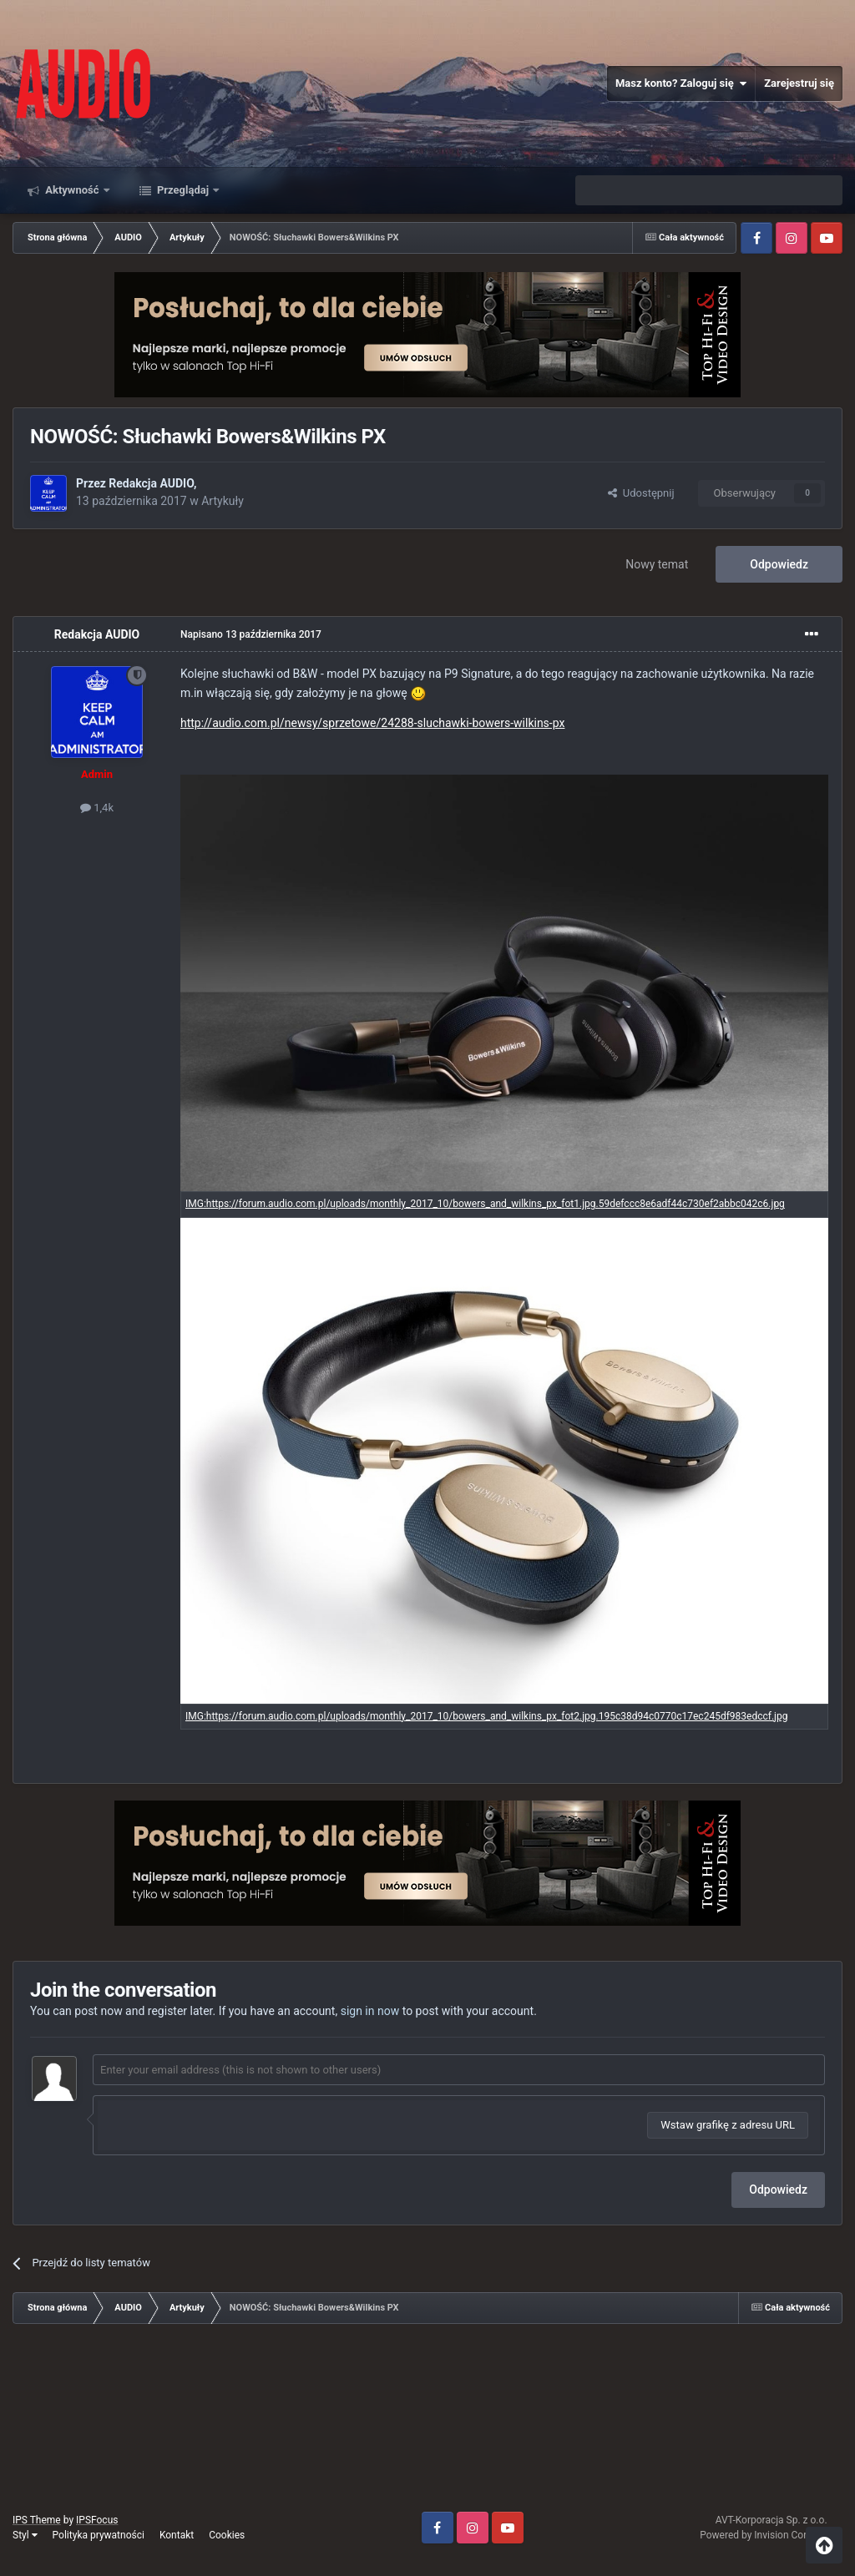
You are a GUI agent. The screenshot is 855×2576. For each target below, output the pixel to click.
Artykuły (222, 501)
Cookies (227, 2535)
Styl (25, 2535)
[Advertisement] (427, 2424)
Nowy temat (656, 564)
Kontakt (176, 2535)
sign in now (370, 2011)
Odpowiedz (779, 564)
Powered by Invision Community (771, 2535)
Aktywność (72, 190)
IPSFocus (97, 2520)
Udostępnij (641, 493)
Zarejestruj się (799, 83)
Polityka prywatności (98, 2535)
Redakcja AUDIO (151, 483)
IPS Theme (37, 2520)
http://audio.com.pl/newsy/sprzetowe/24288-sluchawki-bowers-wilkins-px (372, 723)
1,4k (97, 807)
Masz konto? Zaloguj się (680, 83)
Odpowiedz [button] (778, 2189)
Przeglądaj (183, 190)
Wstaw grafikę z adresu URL (727, 2125)
